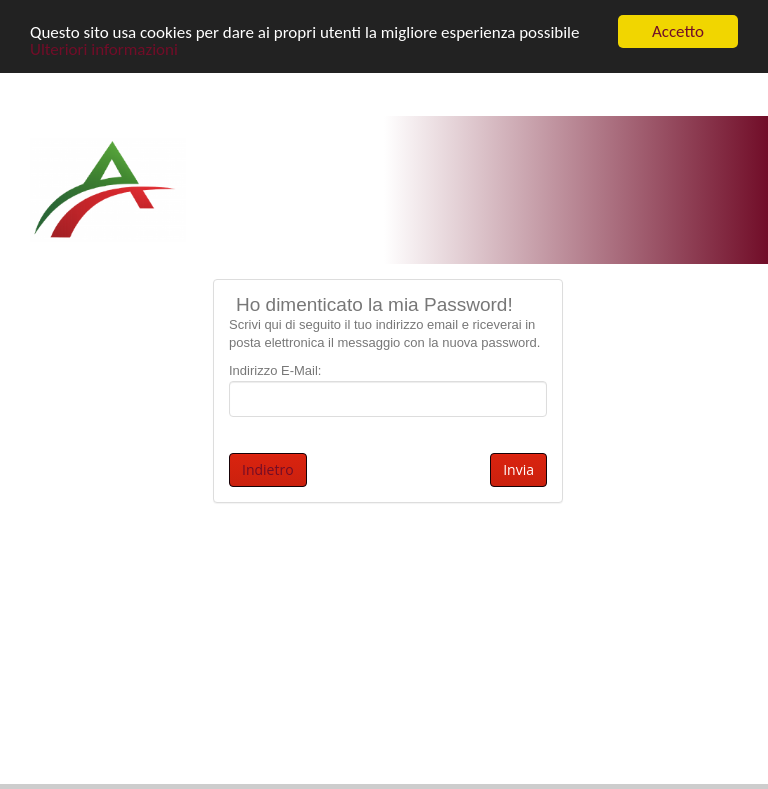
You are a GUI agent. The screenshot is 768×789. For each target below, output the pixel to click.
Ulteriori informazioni (104, 49)
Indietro (268, 469)
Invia (518, 469)
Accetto (678, 31)
